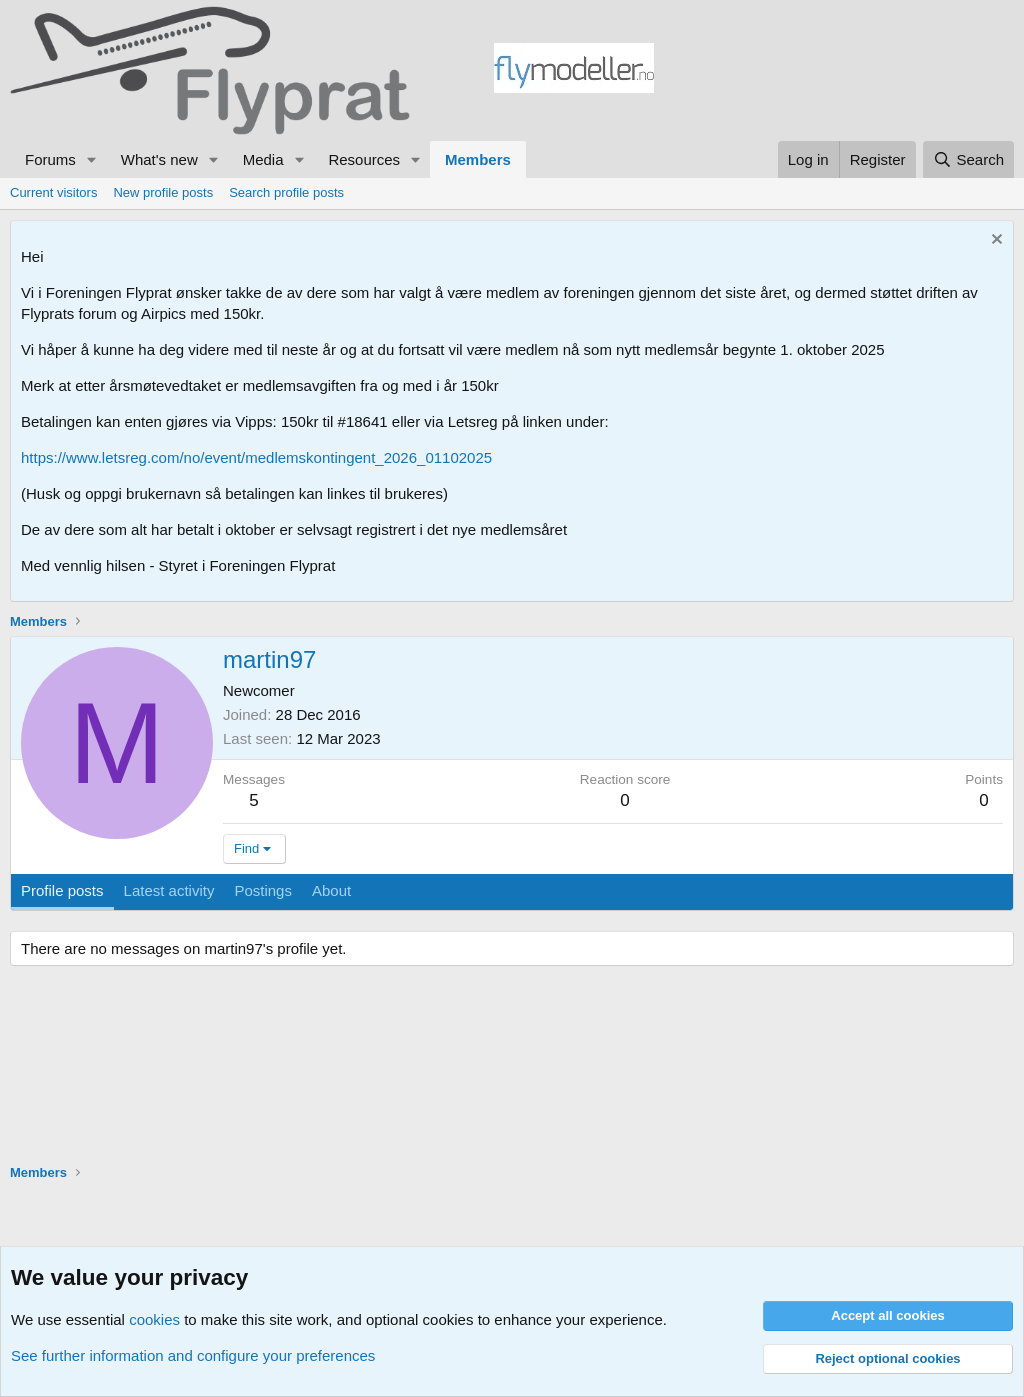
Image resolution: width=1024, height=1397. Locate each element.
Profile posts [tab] (62, 890)
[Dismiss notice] (994, 241)
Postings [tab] (263, 890)
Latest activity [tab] (169, 890)
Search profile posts (286, 192)
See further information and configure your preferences (193, 1355)
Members (478, 159)
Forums (50, 159)
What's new (159, 159)
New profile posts (163, 192)
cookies (154, 1319)
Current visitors (53, 192)
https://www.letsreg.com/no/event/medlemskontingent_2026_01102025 (256, 457)
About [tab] (331, 890)
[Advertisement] (834, 71)
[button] (92, 159)
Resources (364, 159)
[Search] (968, 159)
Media (263, 159)
